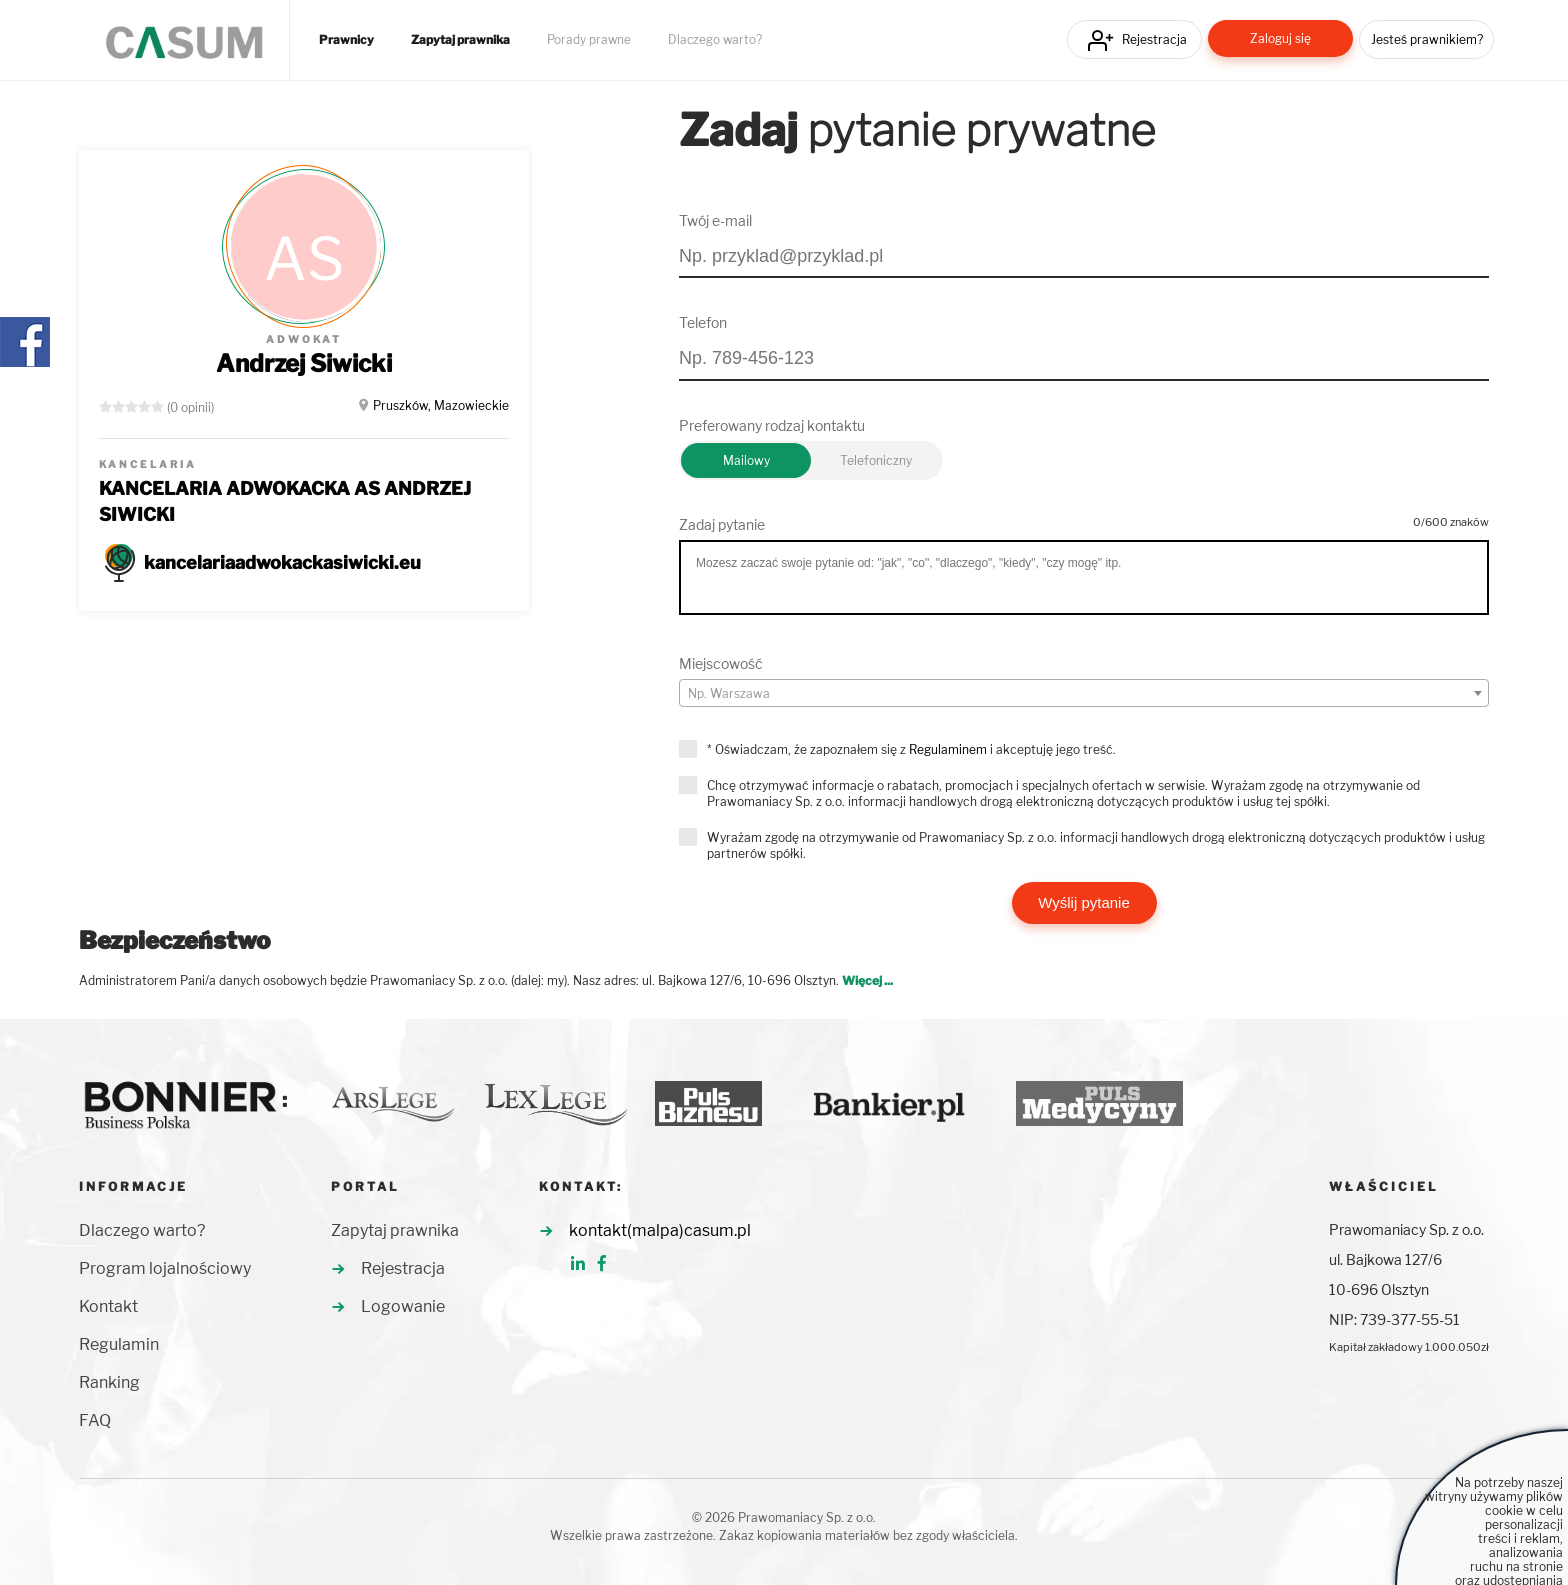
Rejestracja (1154, 39)
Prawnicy (346, 40)
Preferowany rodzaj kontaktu (772, 425)
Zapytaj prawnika (460, 40)
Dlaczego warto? (715, 40)
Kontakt (108, 1306)
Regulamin (119, 1344)
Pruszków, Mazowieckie (441, 405)
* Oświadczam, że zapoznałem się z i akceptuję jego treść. (911, 749)
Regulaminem (948, 749)
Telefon (703, 322)
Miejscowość (721, 663)
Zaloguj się (1280, 38)
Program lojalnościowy (165, 1268)
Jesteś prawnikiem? (1427, 39)
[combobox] (1084, 693)
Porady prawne (589, 40)
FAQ (95, 1420)
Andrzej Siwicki (304, 363)
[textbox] (1084, 694)
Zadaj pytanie (722, 524)
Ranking (109, 1382)
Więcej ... (867, 980)
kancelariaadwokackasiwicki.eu (282, 562)
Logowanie (403, 1306)
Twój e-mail (715, 220)
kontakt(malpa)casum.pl (660, 1230)
